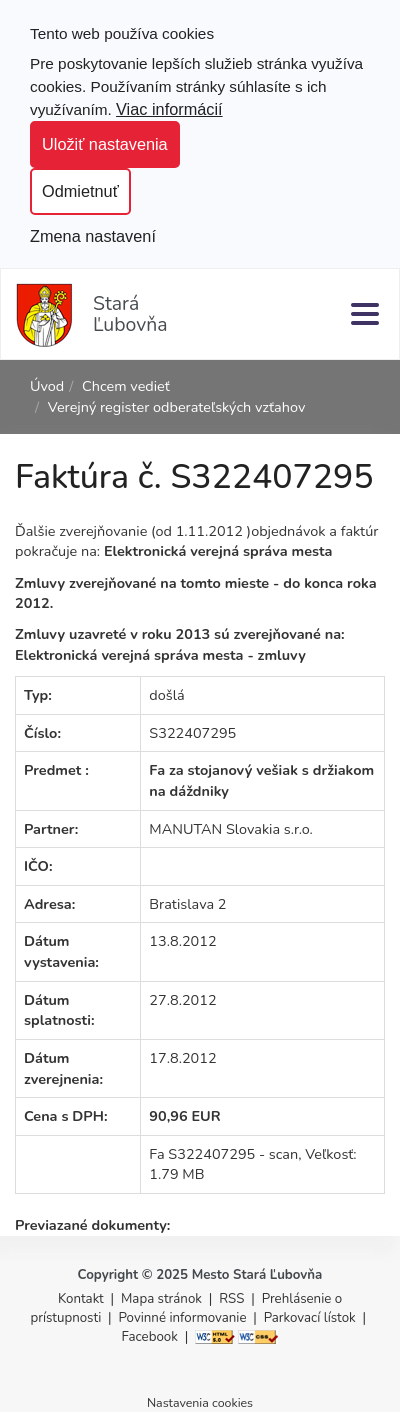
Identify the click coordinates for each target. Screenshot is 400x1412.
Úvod (47, 386)
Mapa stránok (161, 1299)
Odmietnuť (80, 191)
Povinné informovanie (183, 1318)
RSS (233, 1299)
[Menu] (365, 313)
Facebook (150, 1337)
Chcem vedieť (126, 386)
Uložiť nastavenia (105, 144)
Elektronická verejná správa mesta (218, 551)
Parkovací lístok (310, 1318)
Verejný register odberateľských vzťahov (177, 407)
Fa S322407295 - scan (223, 1154)
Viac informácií (169, 109)
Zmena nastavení (93, 236)
